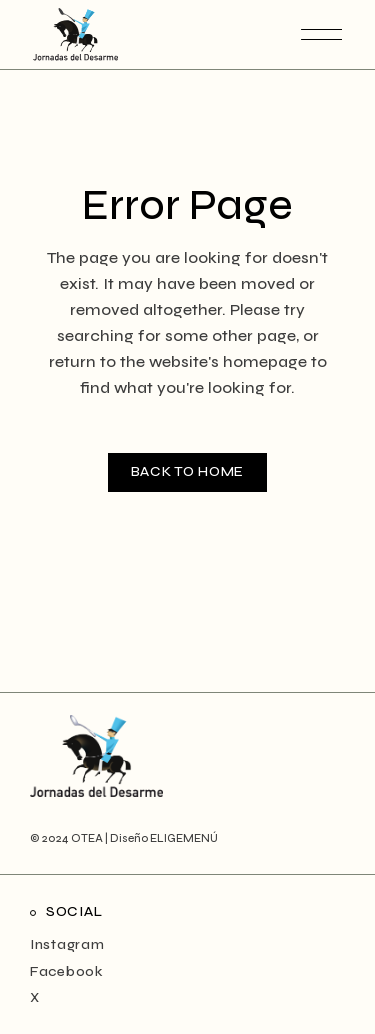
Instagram (67, 944)
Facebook (67, 971)
